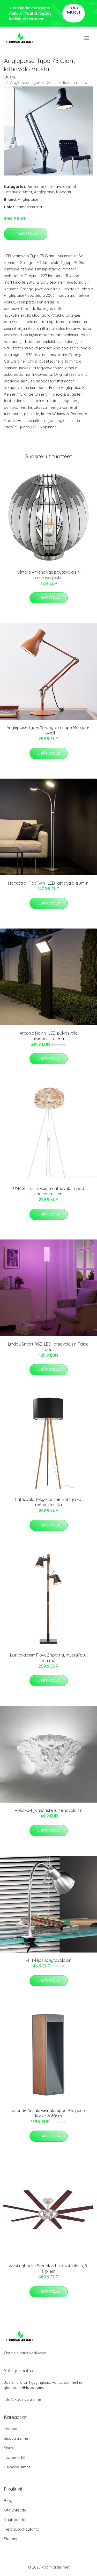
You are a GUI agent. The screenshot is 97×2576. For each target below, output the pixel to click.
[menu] (87, 38)
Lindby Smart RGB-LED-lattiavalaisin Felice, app (48, 1346)
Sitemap (11, 2538)
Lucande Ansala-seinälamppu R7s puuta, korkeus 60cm (48, 2113)
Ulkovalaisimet (17, 2467)
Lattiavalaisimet (18, 191)
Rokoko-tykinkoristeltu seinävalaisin (49, 1810)
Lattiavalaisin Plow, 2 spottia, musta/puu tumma (48, 1657)
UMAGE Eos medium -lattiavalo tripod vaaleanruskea (48, 1191)
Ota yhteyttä (15, 2510)
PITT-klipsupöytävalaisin (48, 1960)
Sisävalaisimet (63, 186)
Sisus (8, 2447)
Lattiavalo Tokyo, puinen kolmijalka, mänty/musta (48, 1502)
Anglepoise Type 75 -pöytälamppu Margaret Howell (48, 730)
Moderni (63, 191)
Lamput (10, 2428)
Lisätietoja (25, 233)
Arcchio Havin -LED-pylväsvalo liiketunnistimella (49, 1035)
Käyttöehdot (15, 2519)
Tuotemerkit (38, 186)
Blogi (8, 2500)
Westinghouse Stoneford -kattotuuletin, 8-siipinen (48, 2268)
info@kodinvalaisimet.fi (25, 2399)
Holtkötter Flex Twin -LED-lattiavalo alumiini (48, 883)
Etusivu (10, 77)
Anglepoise (44, 191)
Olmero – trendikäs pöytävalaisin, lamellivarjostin (48, 575)
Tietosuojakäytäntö (21, 2529)
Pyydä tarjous (73, 10)
